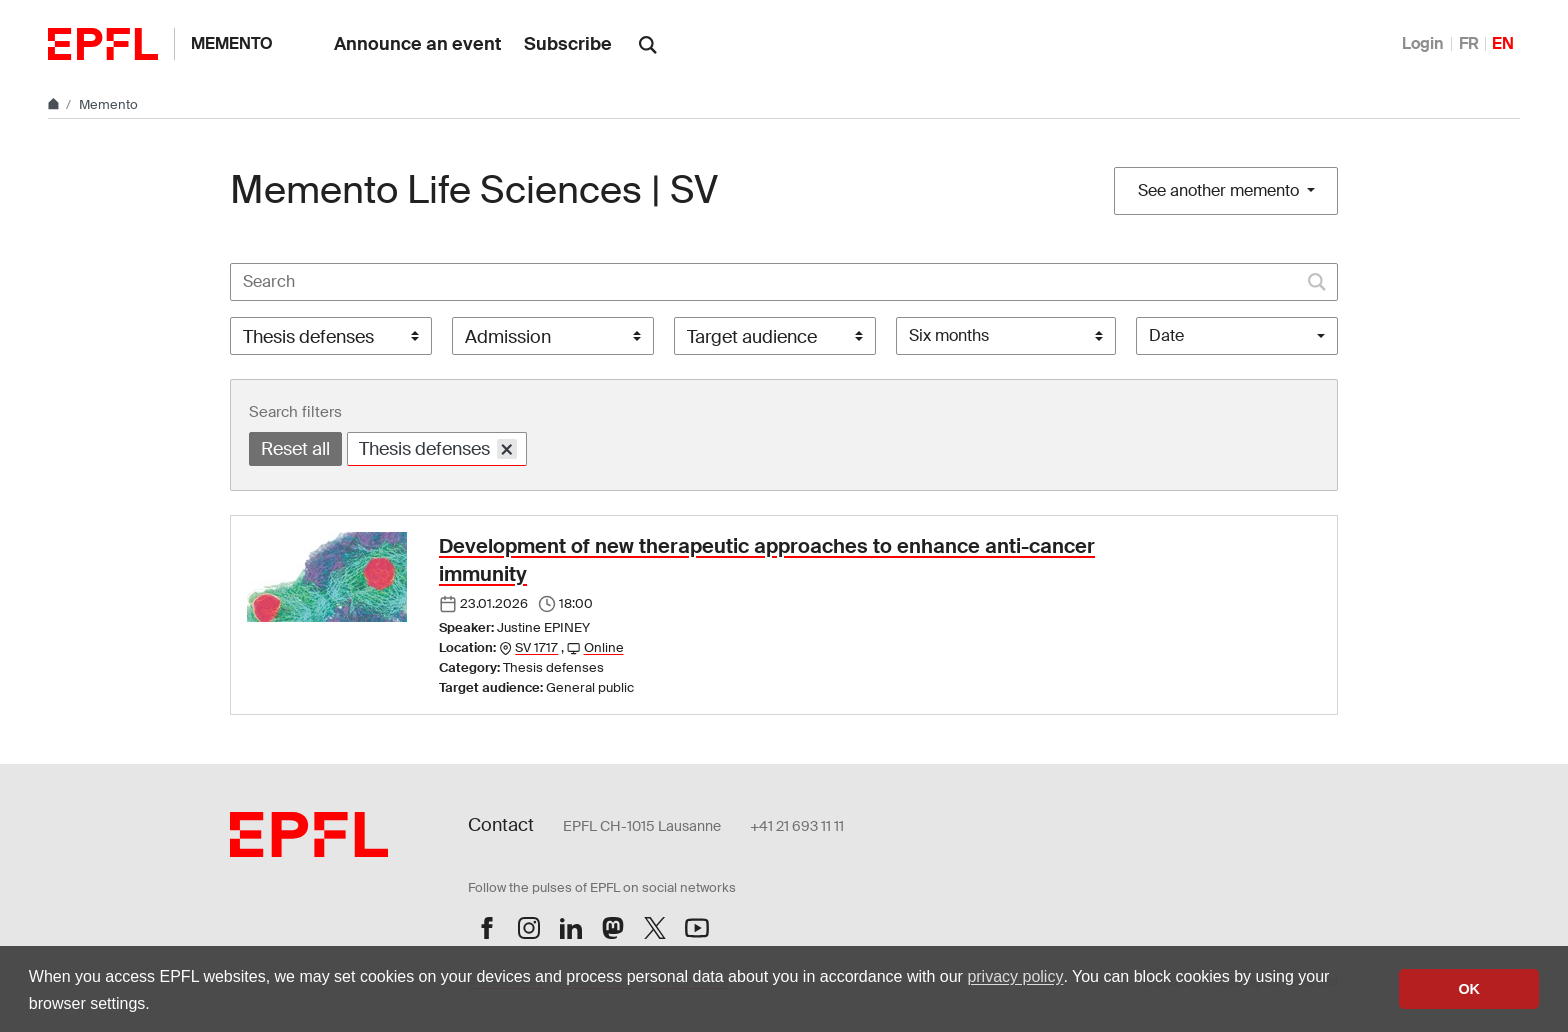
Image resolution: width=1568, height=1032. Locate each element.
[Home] (55, 104)
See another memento (1220, 190)
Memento (232, 43)
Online (604, 647)
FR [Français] (1469, 43)
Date (1166, 335)
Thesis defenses (438, 448)
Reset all (295, 449)
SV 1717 (536, 647)
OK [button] (1469, 989)
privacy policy (1015, 976)
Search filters (295, 412)
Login (1423, 43)
